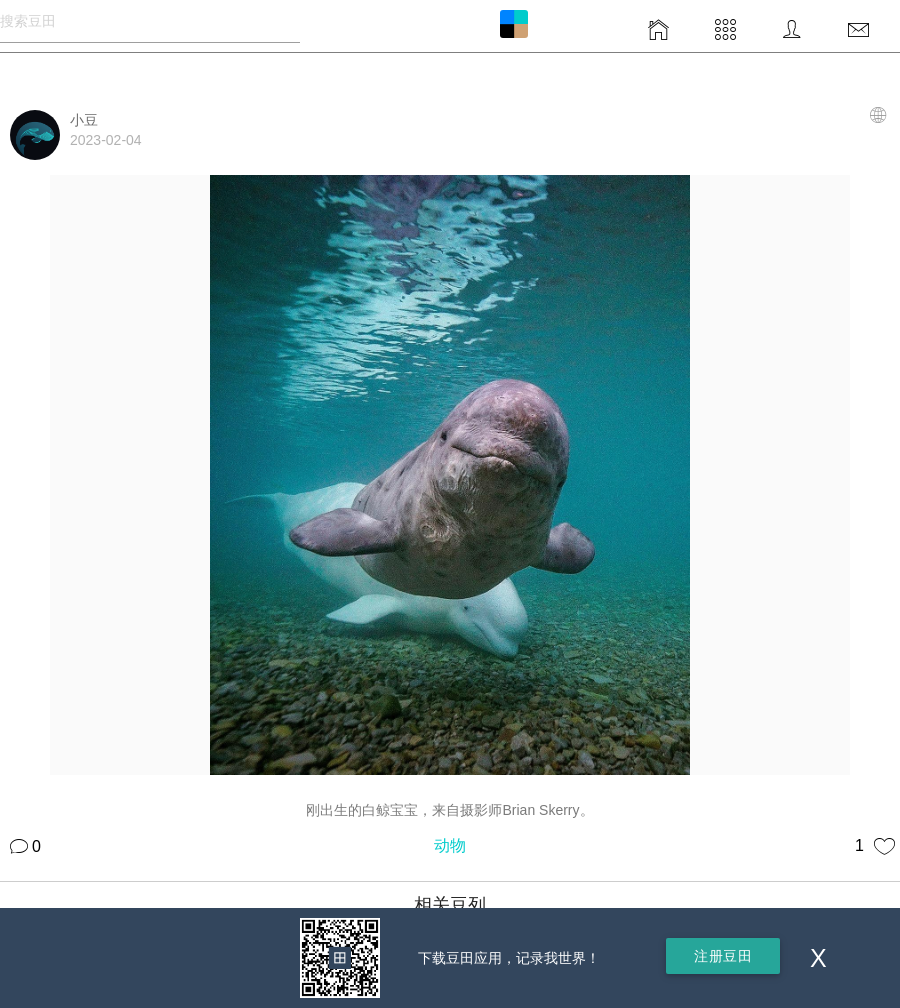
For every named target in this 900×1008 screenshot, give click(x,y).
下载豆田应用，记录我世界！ (509, 958)
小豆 (84, 120)
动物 (450, 845)
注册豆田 (723, 956)
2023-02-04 (106, 140)
